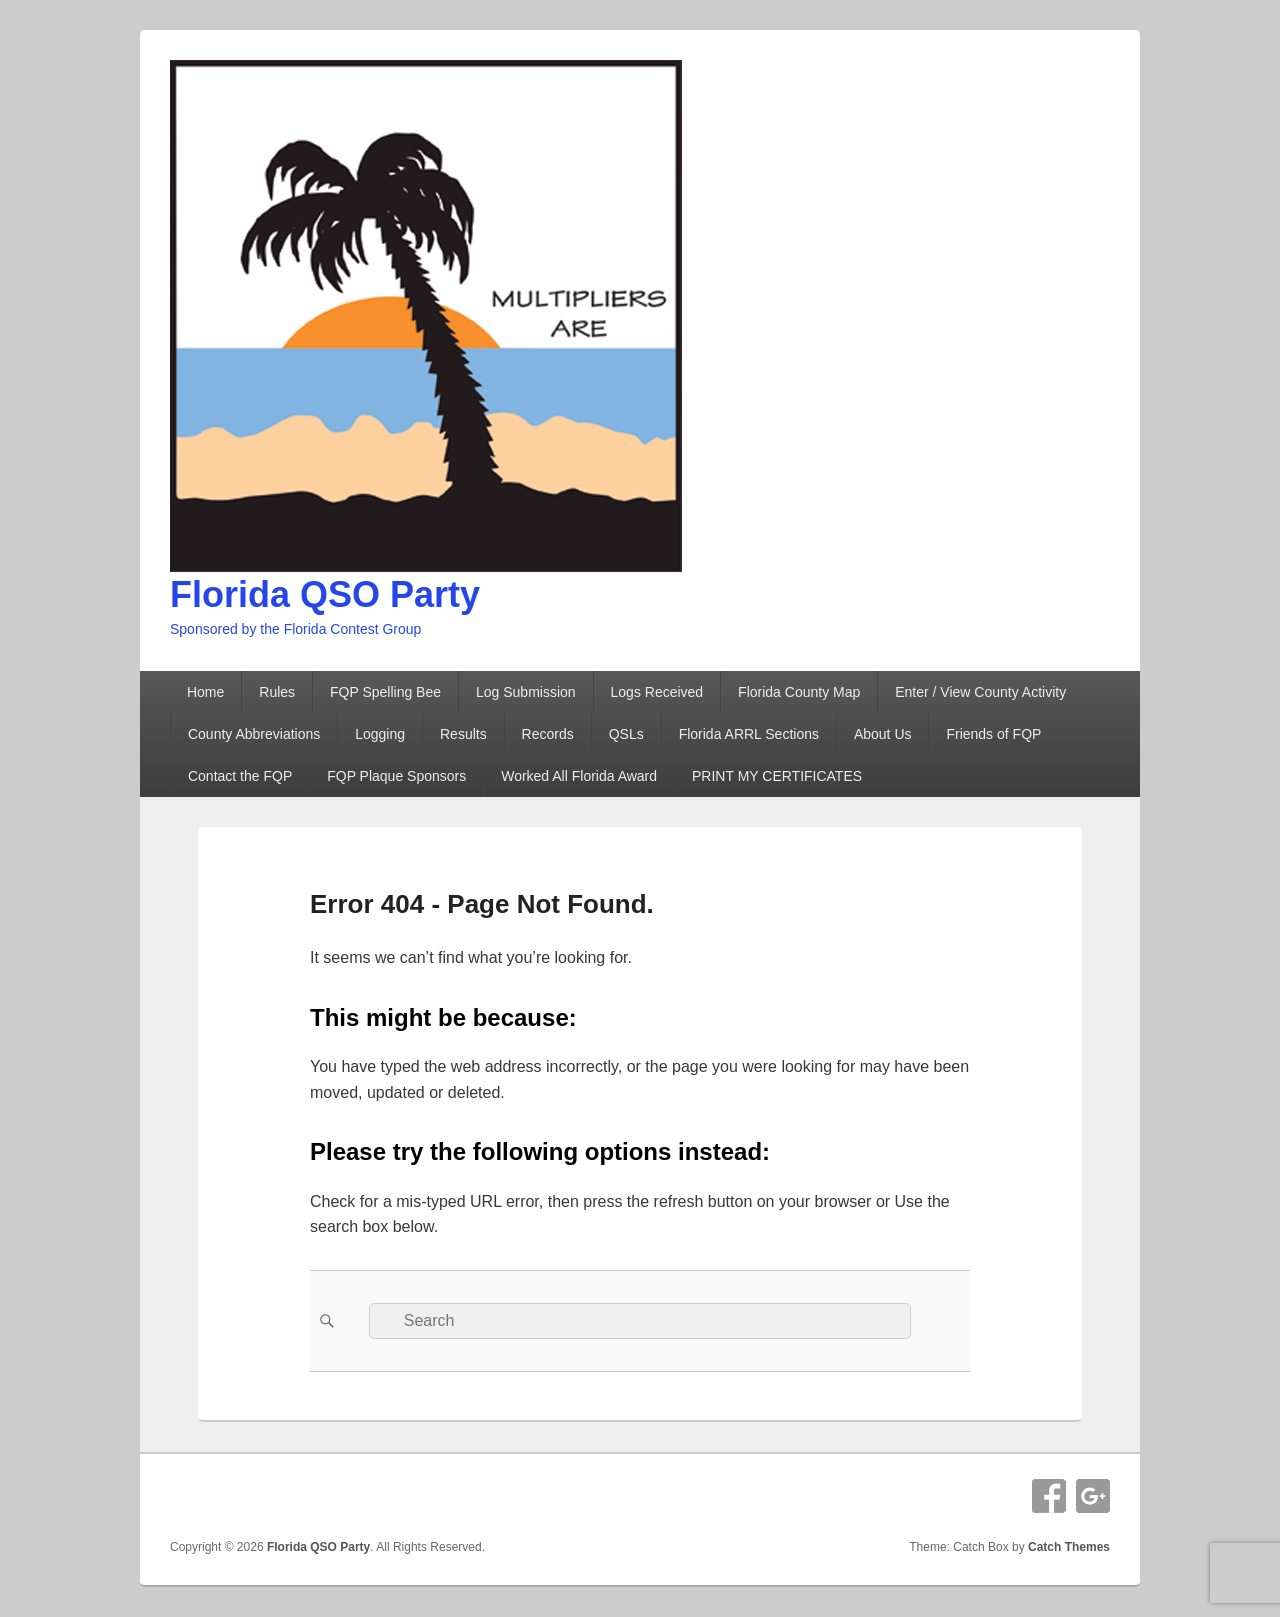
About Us (883, 734)
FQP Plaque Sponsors (396, 776)
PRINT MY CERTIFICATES (777, 776)
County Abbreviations (254, 734)
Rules (277, 692)
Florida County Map (799, 692)
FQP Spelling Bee (385, 692)
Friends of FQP (993, 734)
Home (205, 692)
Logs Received (657, 692)
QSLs (626, 734)
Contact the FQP (240, 776)
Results (463, 734)
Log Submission (526, 692)
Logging (380, 734)
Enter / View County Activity (980, 692)
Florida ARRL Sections (749, 734)
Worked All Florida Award (579, 776)
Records (548, 734)
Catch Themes (1069, 1547)
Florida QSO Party (325, 594)
